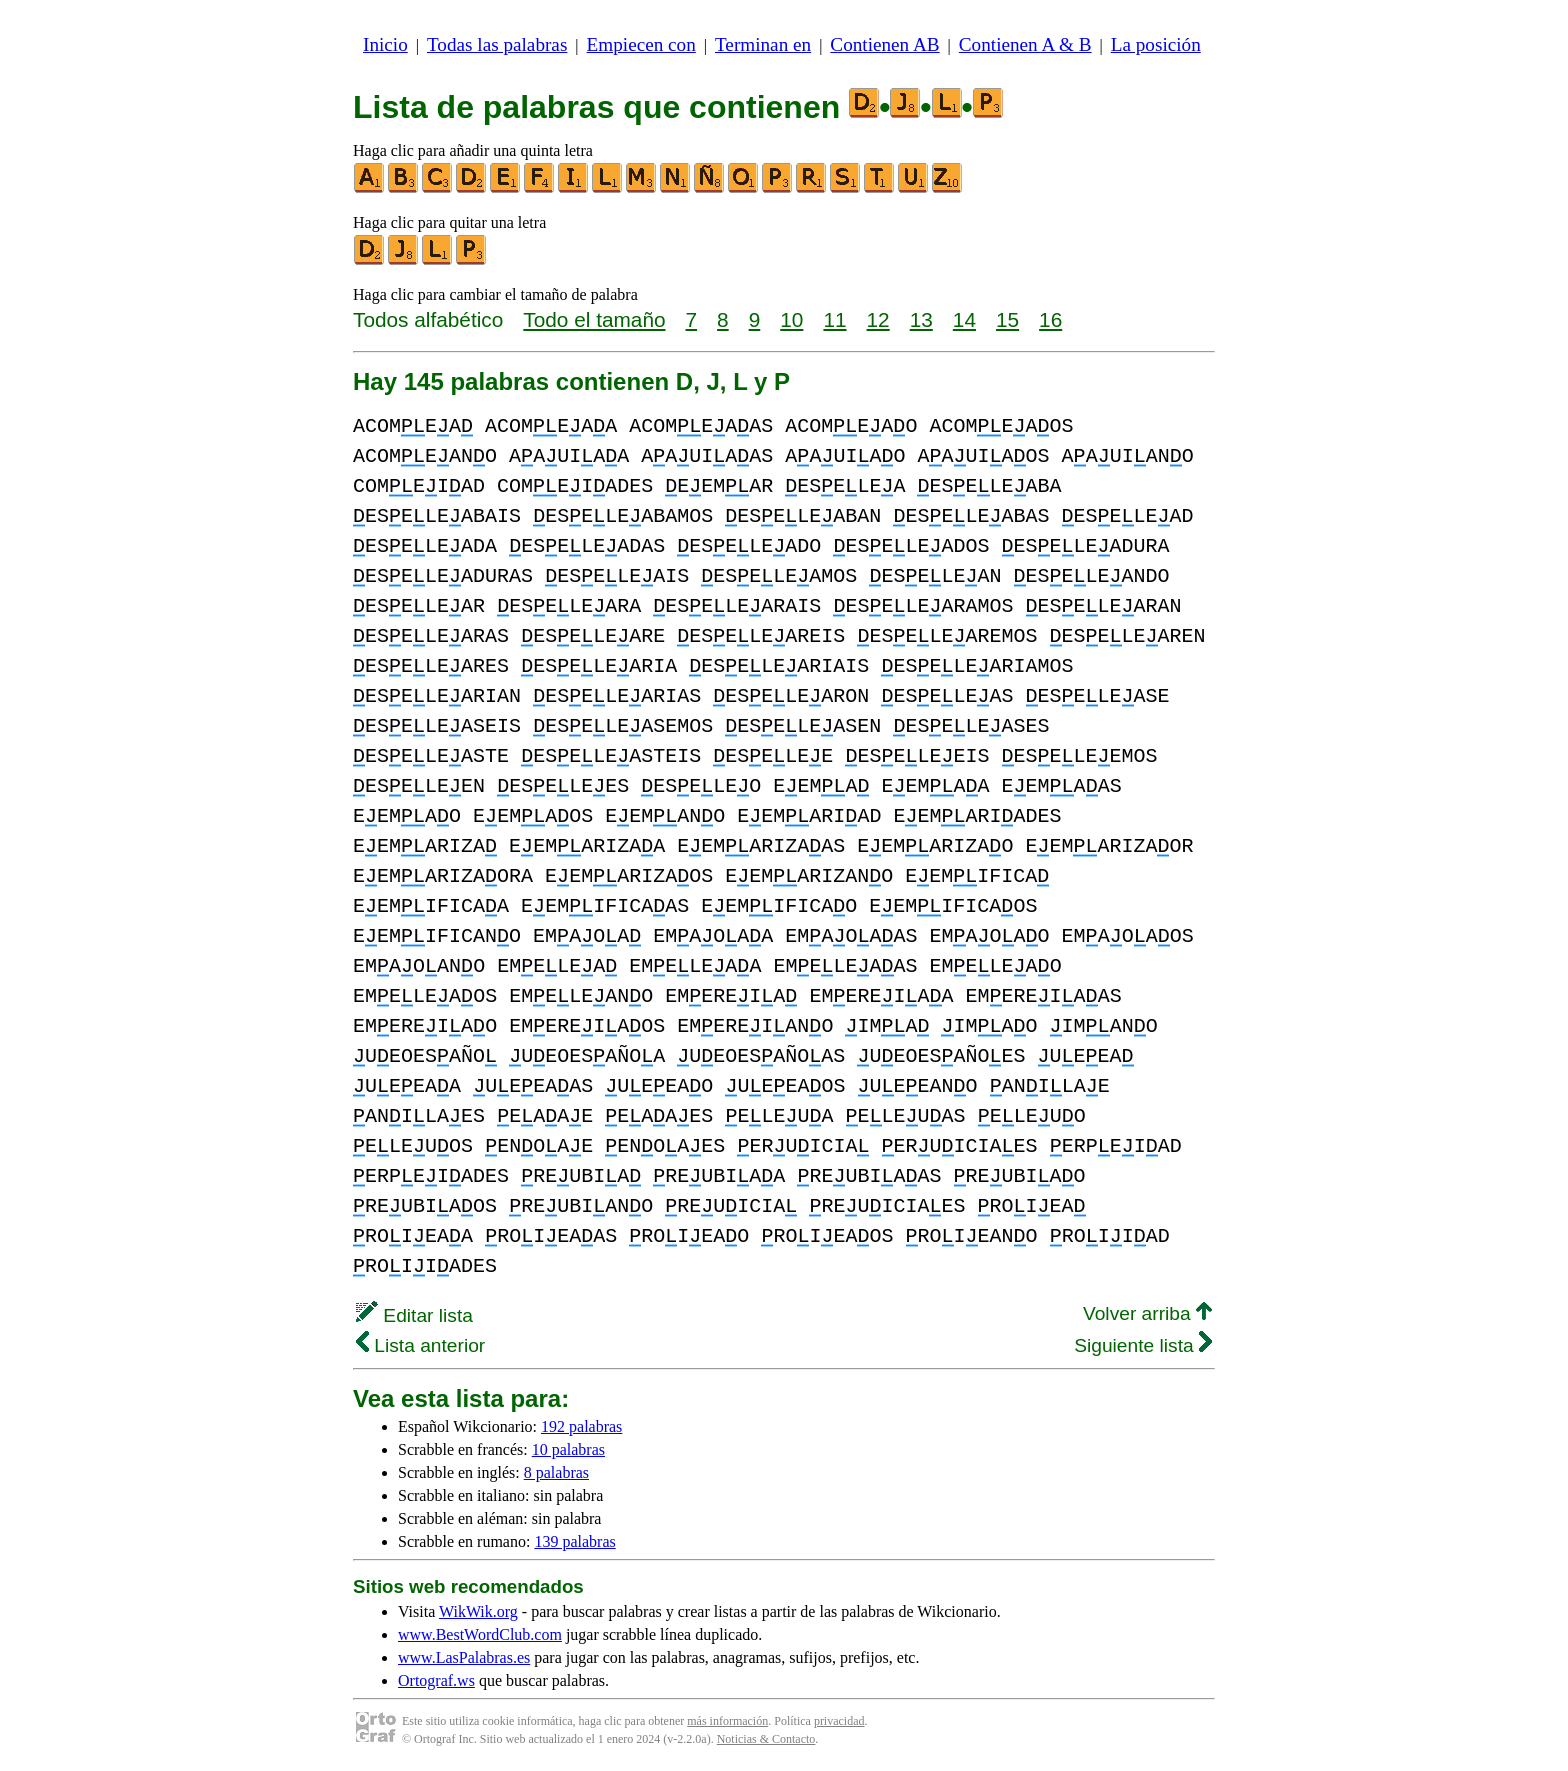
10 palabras (568, 1449)
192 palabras (581, 1426)
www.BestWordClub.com (480, 1634)
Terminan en (763, 44)
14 (964, 319)
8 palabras (556, 1472)
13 (921, 319)
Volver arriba (1147, 1313)
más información (727, 1721)
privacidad (839, 1721)
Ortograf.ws (436, 1680)
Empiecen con (641, 44)
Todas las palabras (497, 44)
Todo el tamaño (594, 319)
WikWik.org (478, 1611)
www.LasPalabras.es (464, 1657)
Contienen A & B (1025, 44)
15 (1007, 319)
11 (834, 319)
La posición (1156, 44)
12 (878, 319)
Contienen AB (884, 44)
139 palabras (574, 1541)
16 (1050, 319)
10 (791, 319)
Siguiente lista (1143, 1345)
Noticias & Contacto (766, 1739)
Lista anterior (420, 1345)
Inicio (385, 44)
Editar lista (414, 1315)
